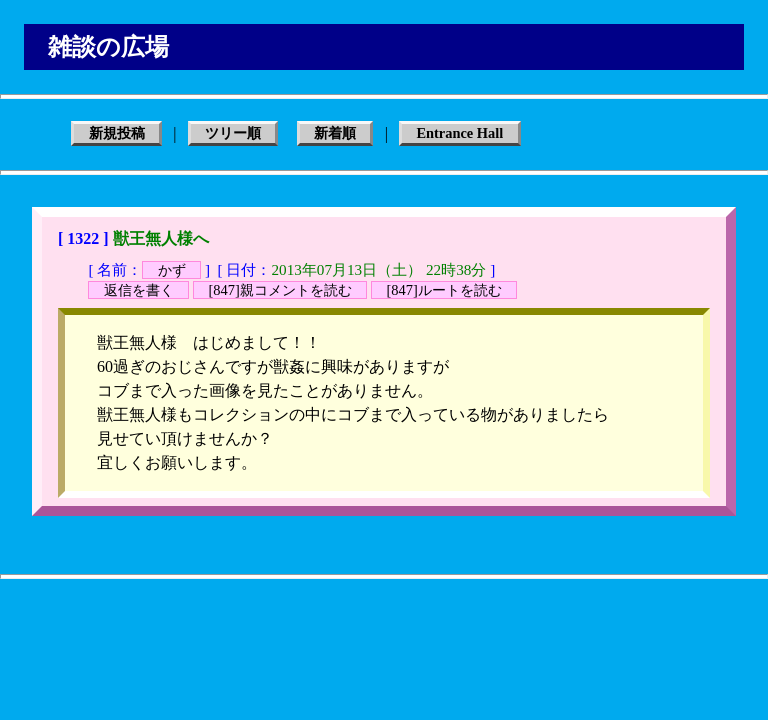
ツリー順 (233, 134)
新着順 (335, 134)
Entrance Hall (459, 134)
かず (172, 270)
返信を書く (139, 290)
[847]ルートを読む (443, 290)
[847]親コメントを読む (280, 290)
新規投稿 (117, 134)
